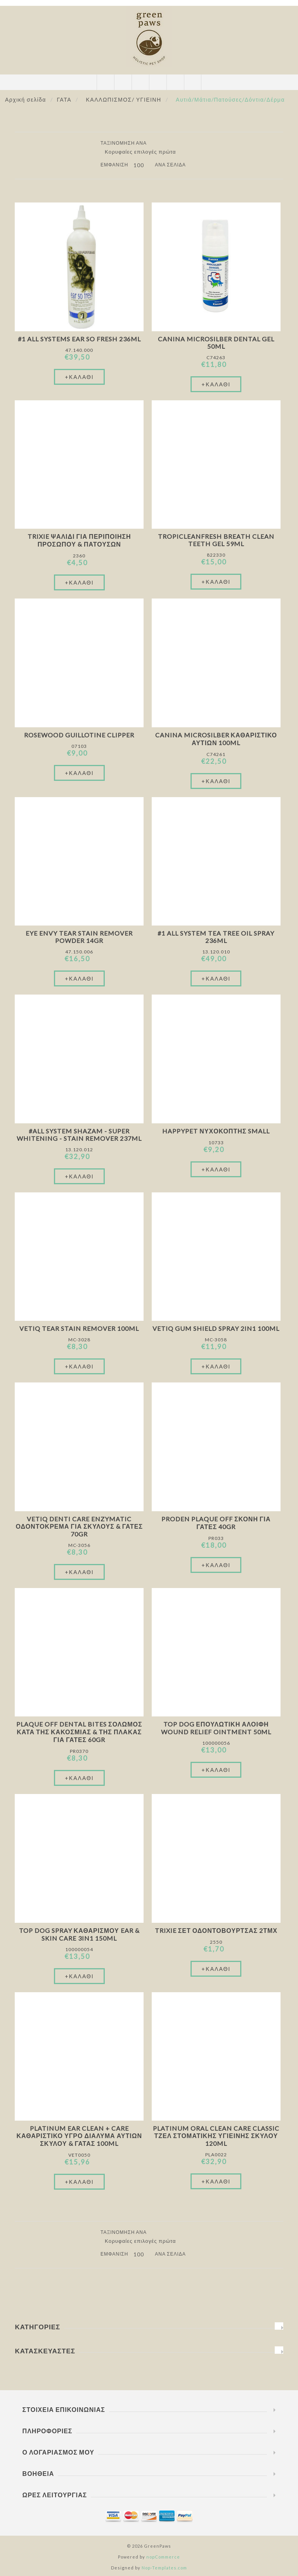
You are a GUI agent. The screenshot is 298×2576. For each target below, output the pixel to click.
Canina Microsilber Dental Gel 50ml (216, 342)
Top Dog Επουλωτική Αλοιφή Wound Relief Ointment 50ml (216, 1727)
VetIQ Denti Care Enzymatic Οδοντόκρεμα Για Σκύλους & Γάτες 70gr (79, 1526)
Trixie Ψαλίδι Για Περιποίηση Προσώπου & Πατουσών (79, 540)
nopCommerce (163, 2556)
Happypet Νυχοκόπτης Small (216, 1131)
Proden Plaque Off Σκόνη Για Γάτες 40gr (216, 1522)
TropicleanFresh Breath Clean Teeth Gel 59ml (216, 540)
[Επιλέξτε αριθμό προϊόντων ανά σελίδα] (141, 165)
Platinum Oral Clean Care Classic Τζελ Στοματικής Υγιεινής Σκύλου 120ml (216, 2135)
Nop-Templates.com (164, 2567)
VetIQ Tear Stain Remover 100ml (79, 1328)
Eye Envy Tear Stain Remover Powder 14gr (79, 936)
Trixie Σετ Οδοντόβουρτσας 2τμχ (216, 1930)
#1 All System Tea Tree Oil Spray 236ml (216, 936)
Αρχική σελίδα (25, 99)
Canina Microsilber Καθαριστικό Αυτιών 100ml (216, 738)
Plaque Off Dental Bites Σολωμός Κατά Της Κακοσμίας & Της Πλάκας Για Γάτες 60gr (79, 1731)
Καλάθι (157, 82)
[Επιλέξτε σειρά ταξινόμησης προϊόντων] (143, 151)
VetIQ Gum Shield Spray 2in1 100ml (215, 1328)
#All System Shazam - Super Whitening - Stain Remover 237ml (79, 1134)
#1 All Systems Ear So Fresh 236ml (79, 339)
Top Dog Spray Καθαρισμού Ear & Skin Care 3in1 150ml (79, 1934)
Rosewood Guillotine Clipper (79, 735)
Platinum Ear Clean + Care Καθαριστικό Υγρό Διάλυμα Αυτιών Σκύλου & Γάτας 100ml (79, 2135)
